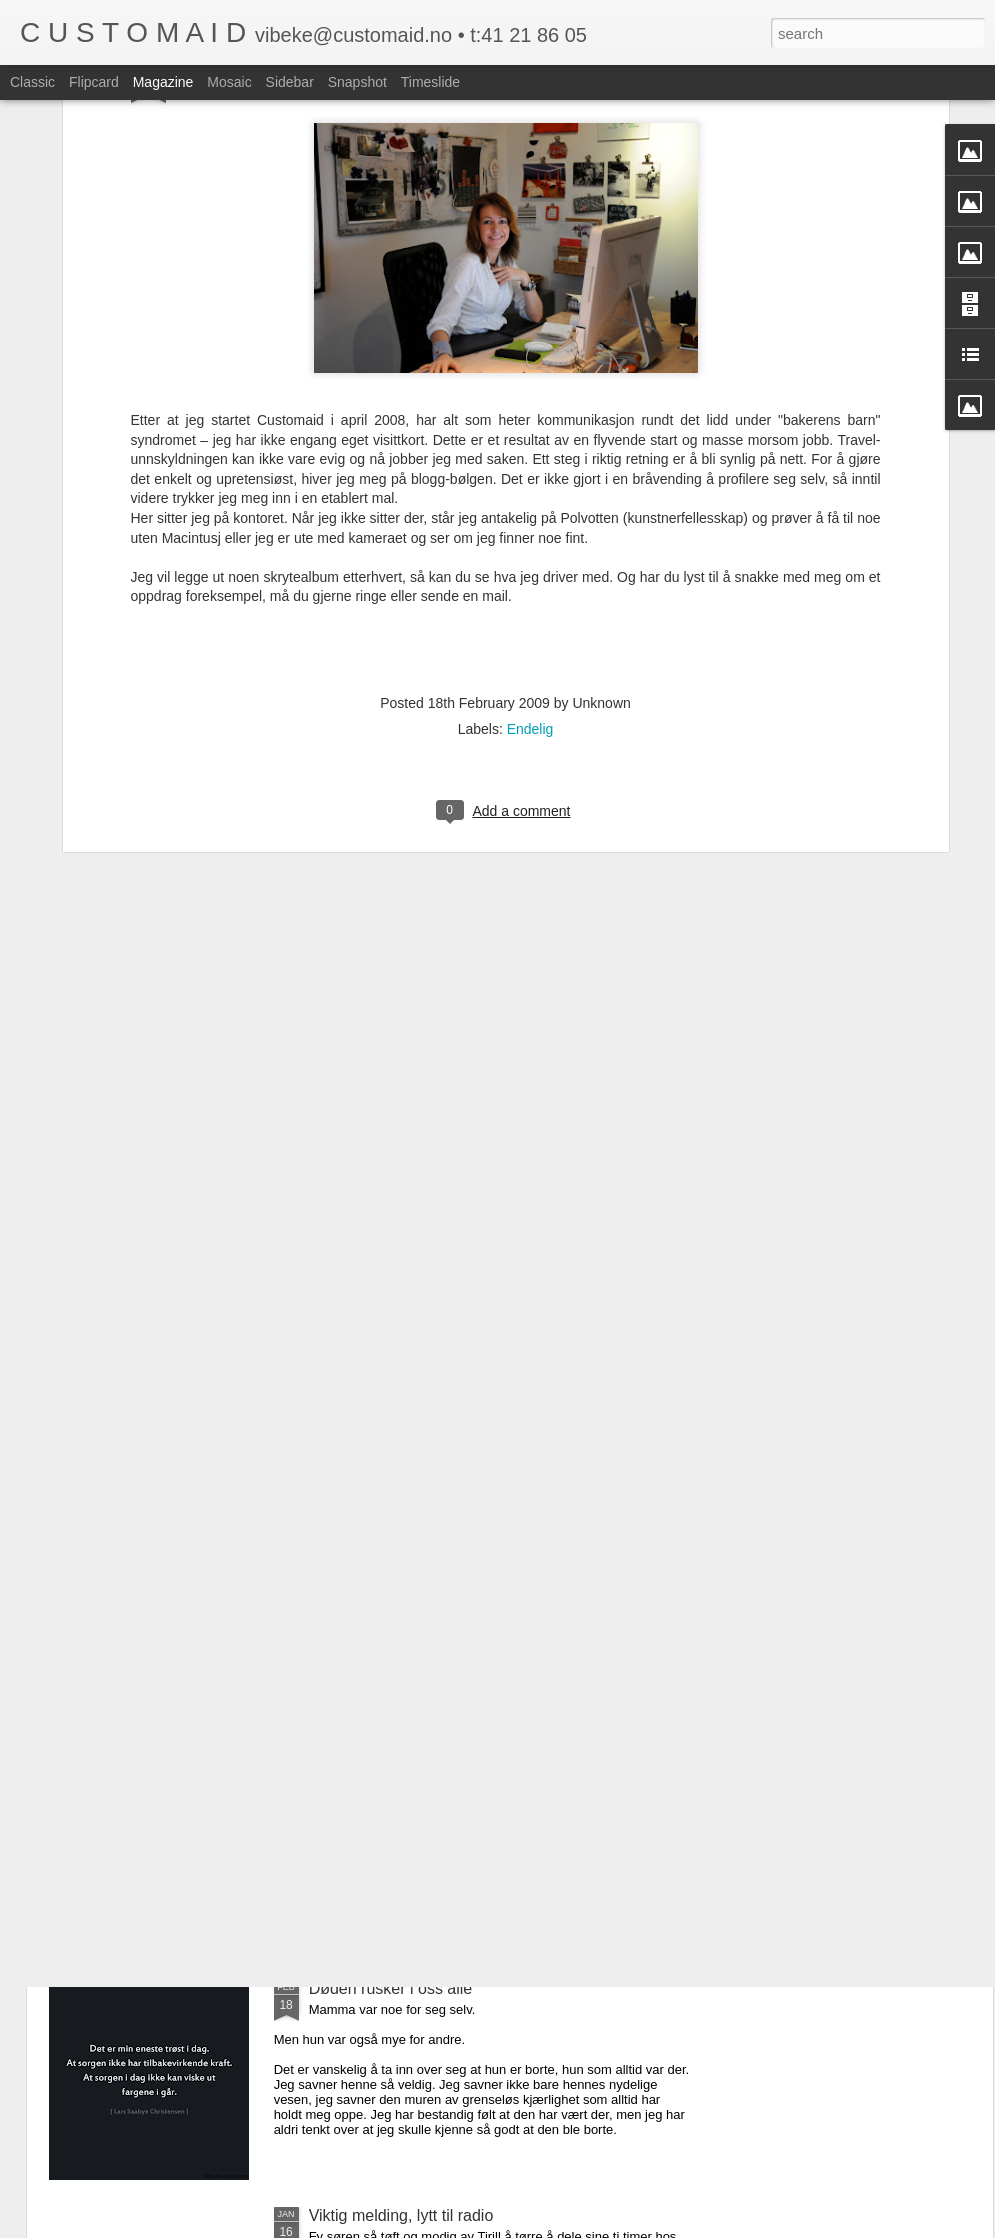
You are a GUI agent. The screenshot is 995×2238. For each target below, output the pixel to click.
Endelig (530, 537)
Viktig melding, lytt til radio (401, 2215)
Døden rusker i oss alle (391, 1988)
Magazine (163, 82)
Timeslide (430, 82)
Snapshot (357, 82)
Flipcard (94, 82)
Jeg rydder (347, 1761)
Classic (32, 82)
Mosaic (229, 82)
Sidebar (290, 82)
